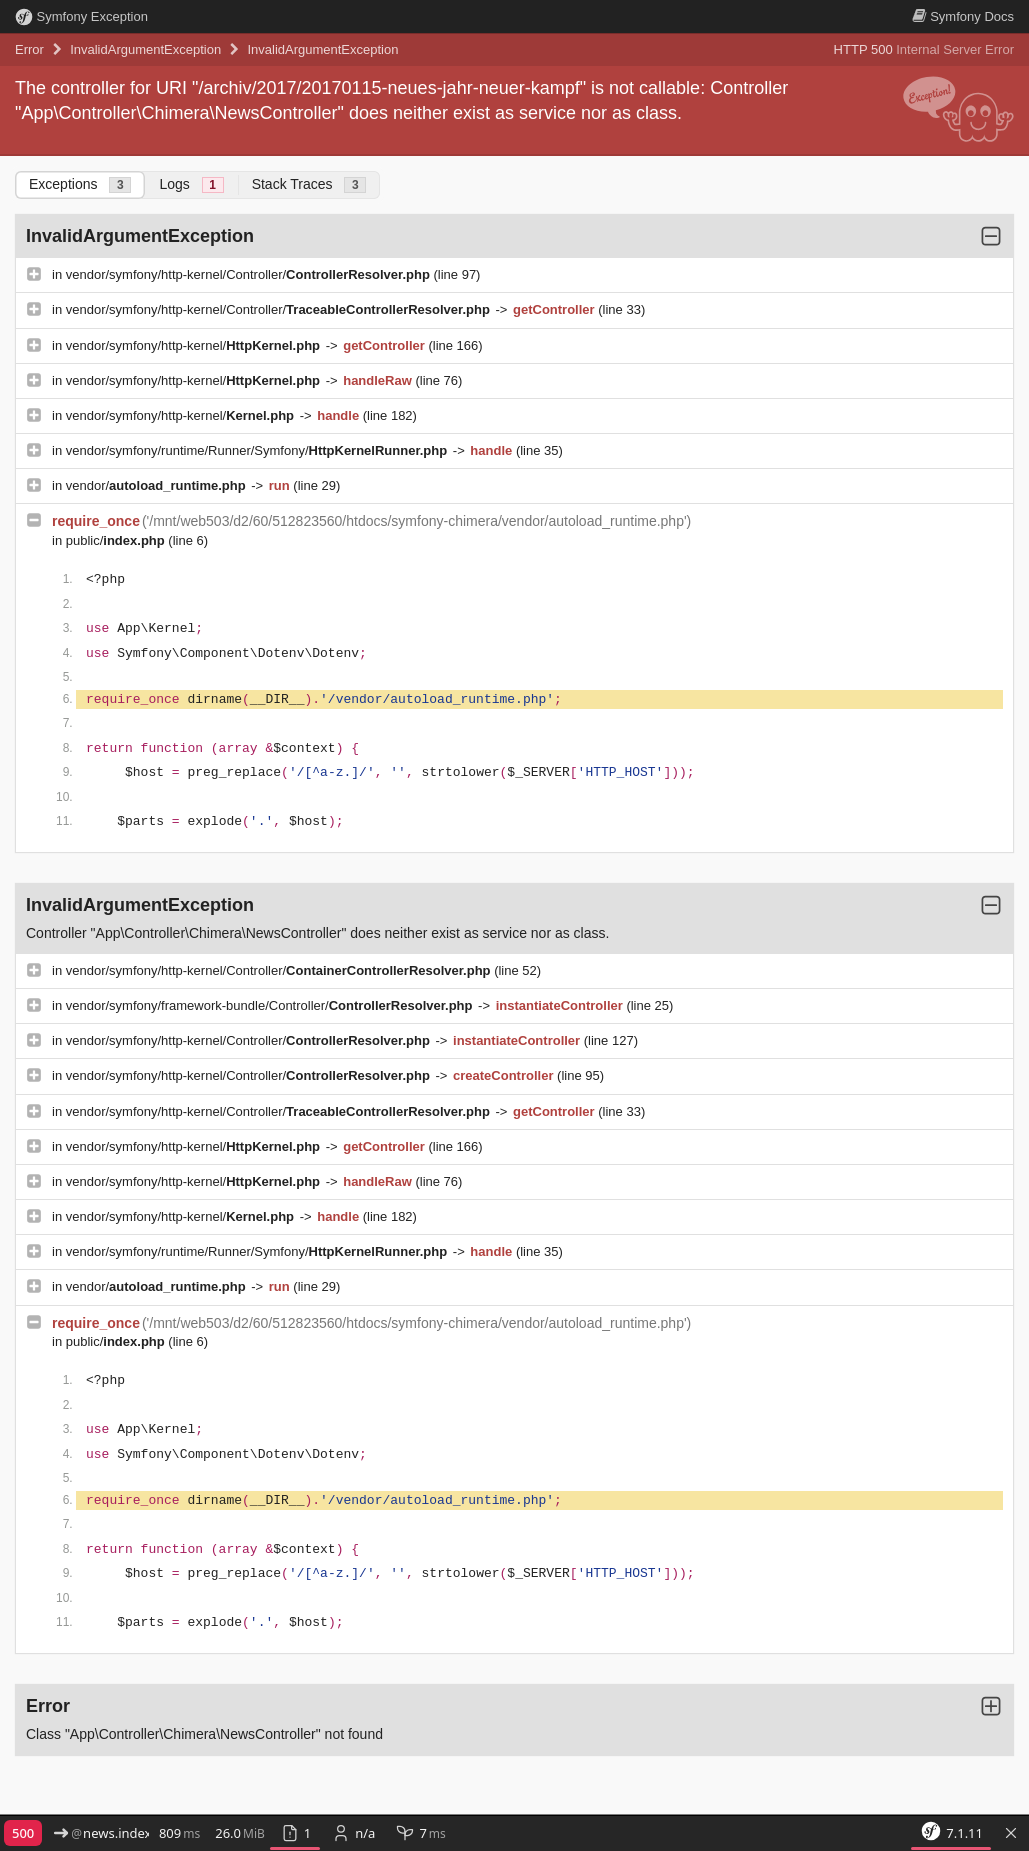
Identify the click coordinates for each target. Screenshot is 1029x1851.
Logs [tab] (191, 184)
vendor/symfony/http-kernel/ (195, 345)
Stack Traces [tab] (309, 184)
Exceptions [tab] (80, 184)
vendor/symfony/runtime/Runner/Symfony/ (258, 450)
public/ (117, 540)
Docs (963, 16)
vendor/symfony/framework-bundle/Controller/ (271, 1005)
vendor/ (158, 485)
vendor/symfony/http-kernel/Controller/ (250, 274)
